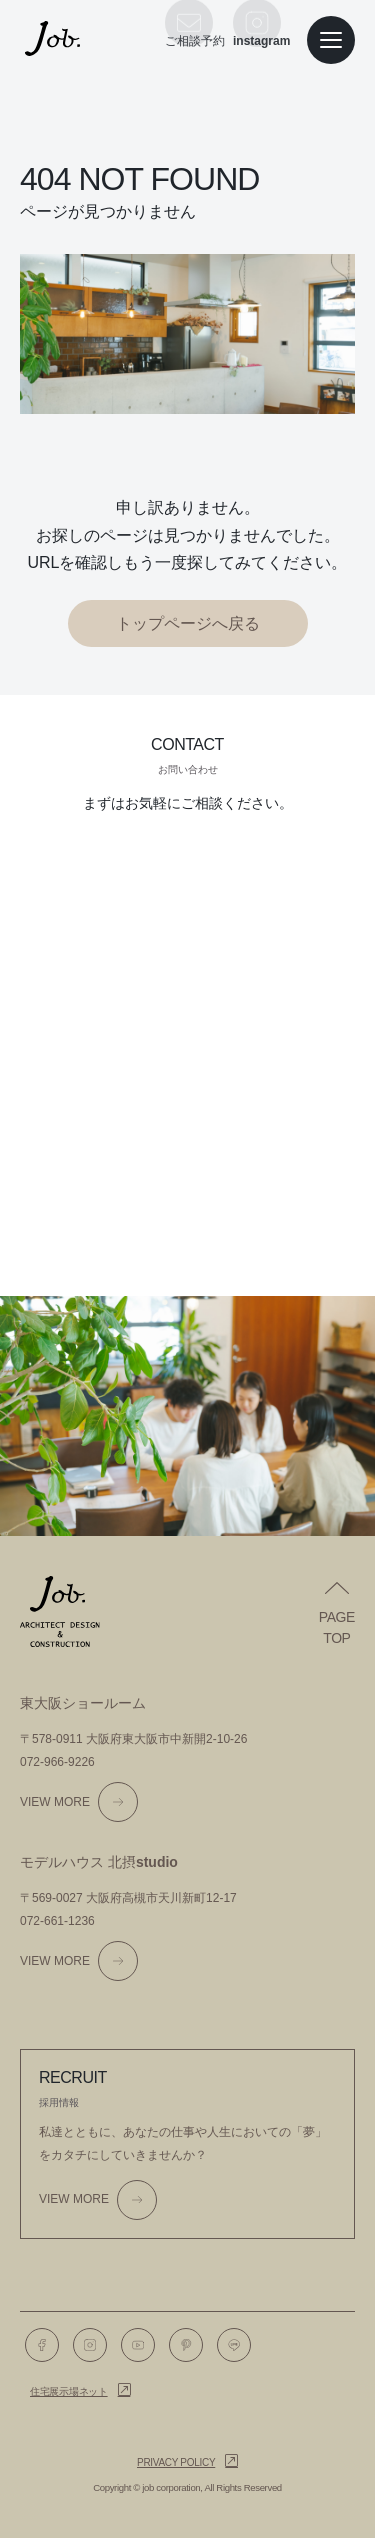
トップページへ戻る (188, 623)
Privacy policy (176, 2462)
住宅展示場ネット (69, 2391)
